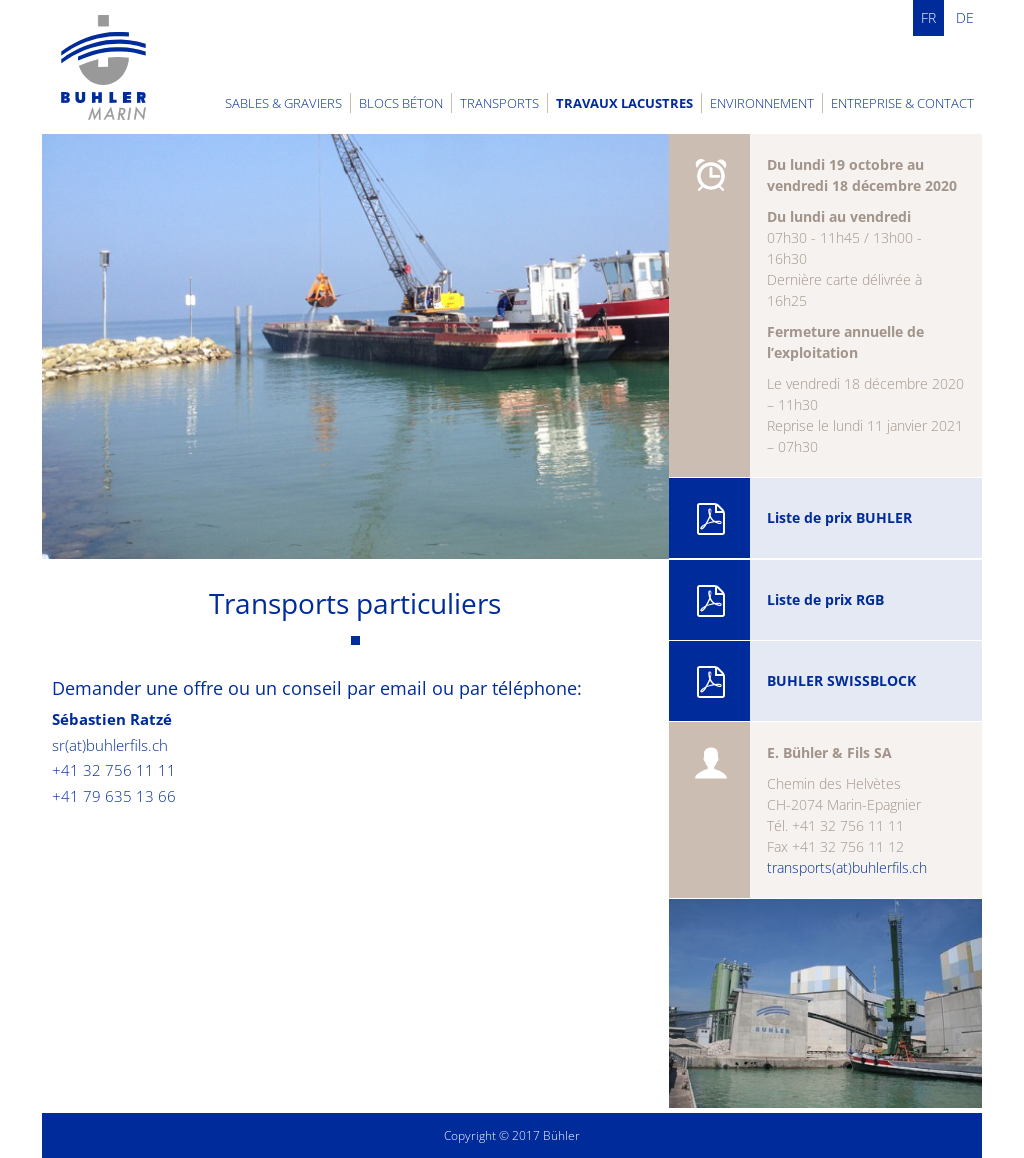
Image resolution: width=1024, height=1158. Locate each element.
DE (965, 17)
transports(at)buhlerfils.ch (847, 867)
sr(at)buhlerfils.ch (110, 745)
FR (928, 17)
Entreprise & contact (902, 103)
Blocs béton (401, 103)
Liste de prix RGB (789, 601)
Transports (499, 103)
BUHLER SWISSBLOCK (805, 682)
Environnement (762, 103)
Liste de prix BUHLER (803, 519)
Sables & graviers (283, 103)
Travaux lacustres (624, 103)
